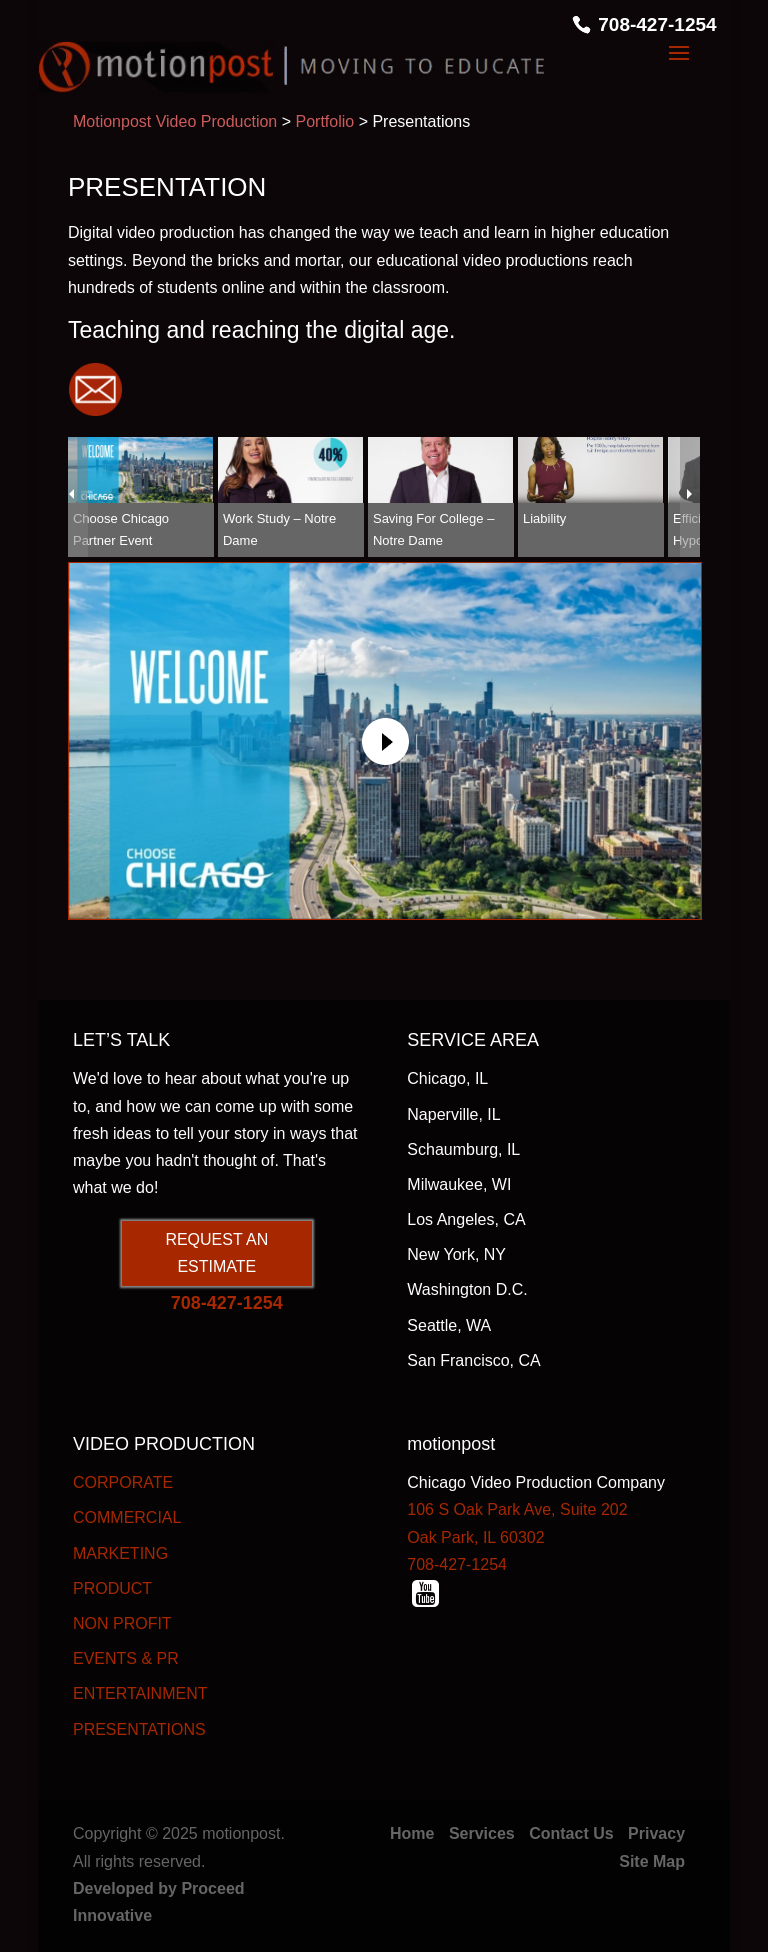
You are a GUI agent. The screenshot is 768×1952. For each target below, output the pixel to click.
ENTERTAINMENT (140, 1693)
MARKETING (120, 1553)
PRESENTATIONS (139, 1729)
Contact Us (571, 1833)
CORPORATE (123, 1482)
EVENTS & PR (126, 1658)
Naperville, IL (453, 1114)
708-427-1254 (657, 24)
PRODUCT (112, 1588)
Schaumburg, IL (463, 1149)
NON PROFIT (122, 1623)
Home (412, 1833)
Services (482, 1833)
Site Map (652, 1861)
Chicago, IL (447, 1078)
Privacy (656, 1833)
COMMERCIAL (127, 1517)
